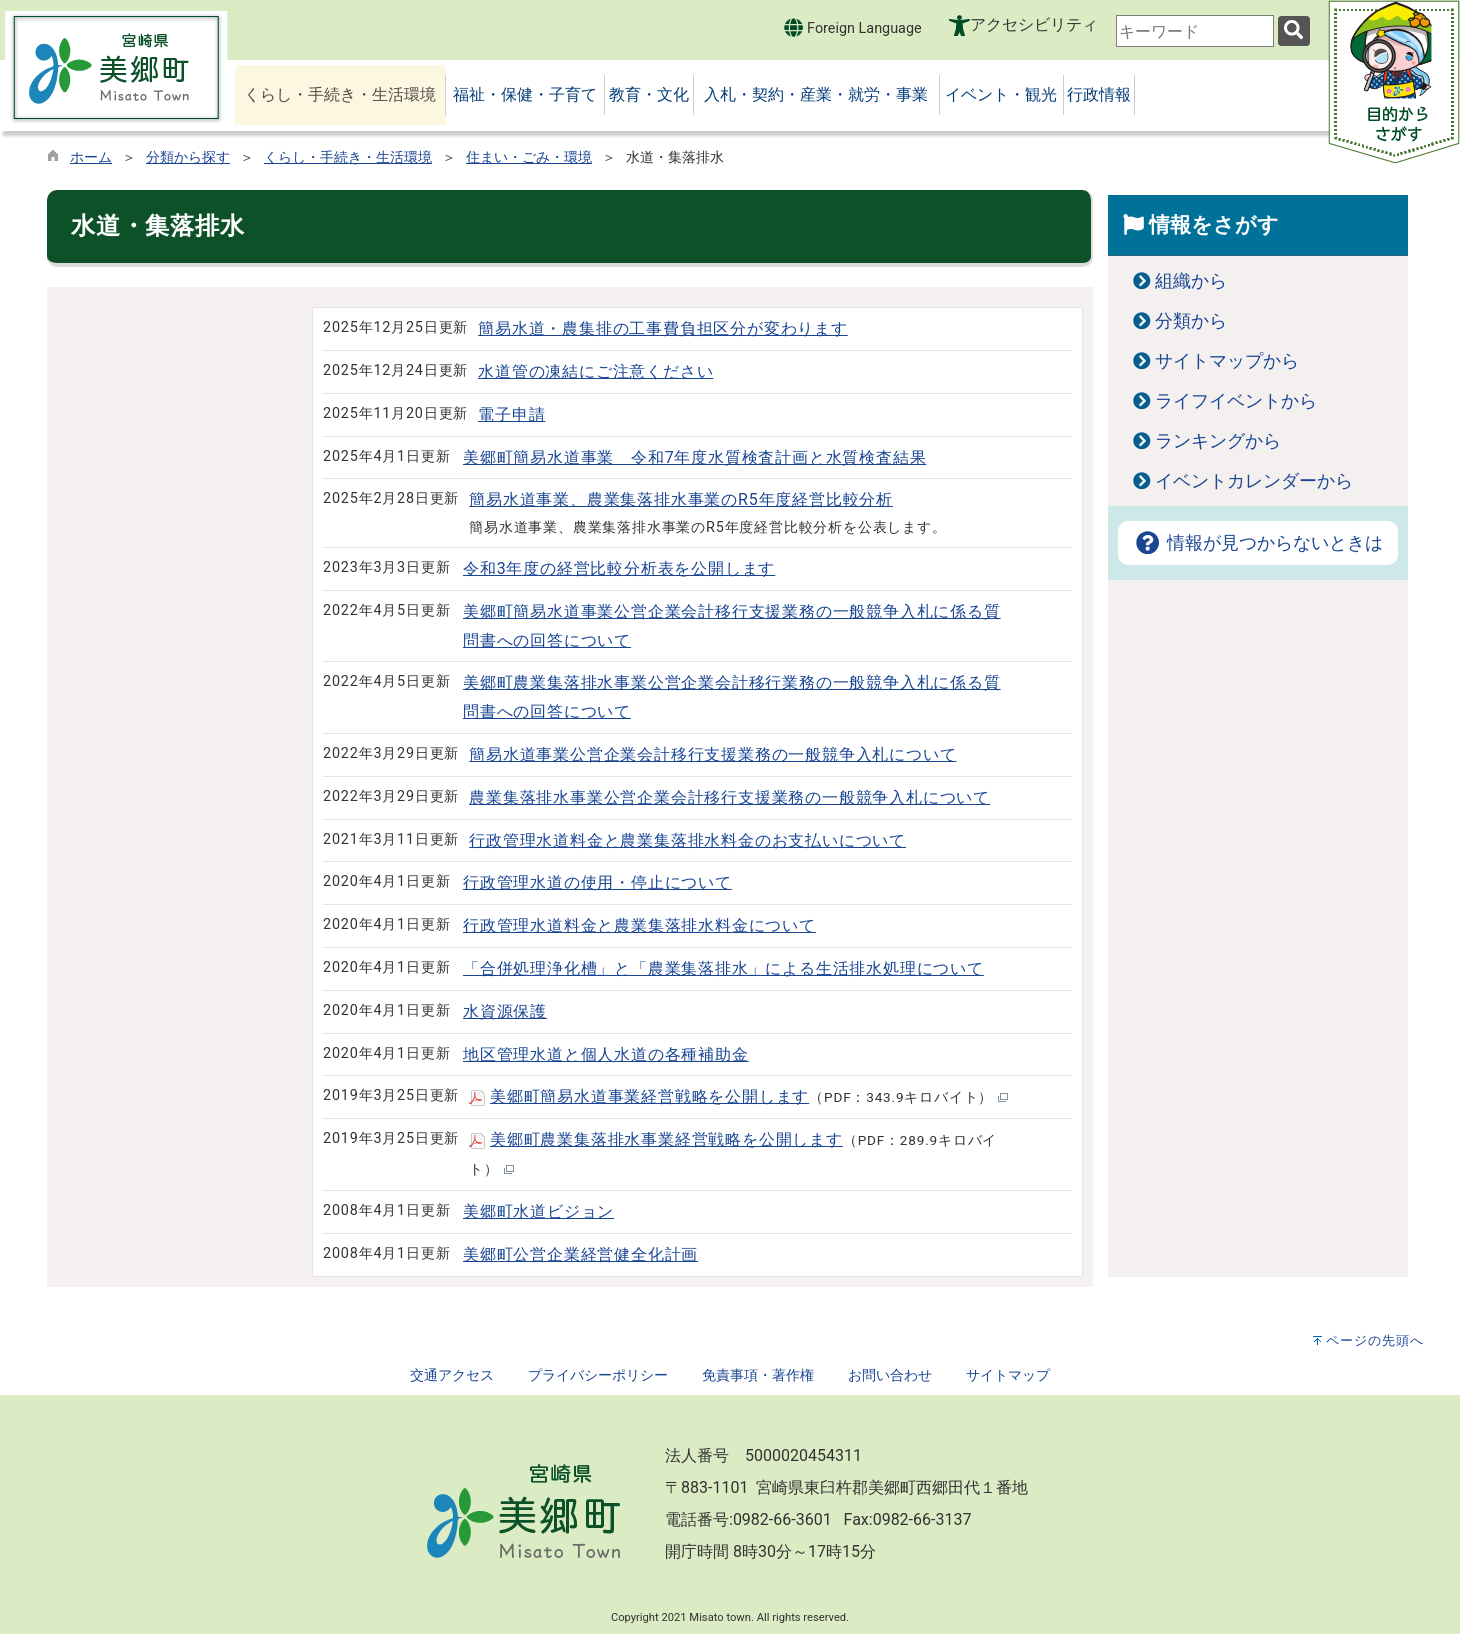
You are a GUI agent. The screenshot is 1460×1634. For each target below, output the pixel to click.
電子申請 (511, 414)
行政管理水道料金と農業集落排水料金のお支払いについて (687, 840)
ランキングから (1218, 441)
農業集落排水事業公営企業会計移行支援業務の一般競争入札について (729, 797)
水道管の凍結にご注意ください (595, 371)
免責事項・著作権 (758, 1375)
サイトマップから (1227, 361)
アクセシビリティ (1034, 24)
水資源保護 (505, 1011)
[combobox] (1195, 31)
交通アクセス (452, 1375)
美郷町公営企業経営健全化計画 (580, 1254)
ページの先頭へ (1375, 1340)
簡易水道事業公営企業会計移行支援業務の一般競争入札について (712, 754)
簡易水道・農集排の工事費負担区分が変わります (663, 328)
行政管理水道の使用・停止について (597, 882)
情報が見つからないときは (1258, 543)
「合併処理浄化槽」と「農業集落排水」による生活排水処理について (723, 968)
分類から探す (188, 157)
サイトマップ (1008, 1375)
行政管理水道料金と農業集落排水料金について (639, 925)
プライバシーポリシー (598, 1375)
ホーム (91, 157)
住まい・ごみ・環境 (529, 157)
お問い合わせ (890, 1375)
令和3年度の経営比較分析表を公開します (619, 568)
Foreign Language (852, 27)
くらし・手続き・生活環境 (348, 157)
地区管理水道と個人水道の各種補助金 (606, 1054)
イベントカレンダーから (1254, 481)
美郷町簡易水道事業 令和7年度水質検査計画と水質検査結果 (694, 457)
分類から (1191, 321)
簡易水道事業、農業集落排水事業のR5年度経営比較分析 (681, 499)
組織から (1191, 281)
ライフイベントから (1236, 401)
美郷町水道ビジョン (538, 1211)
